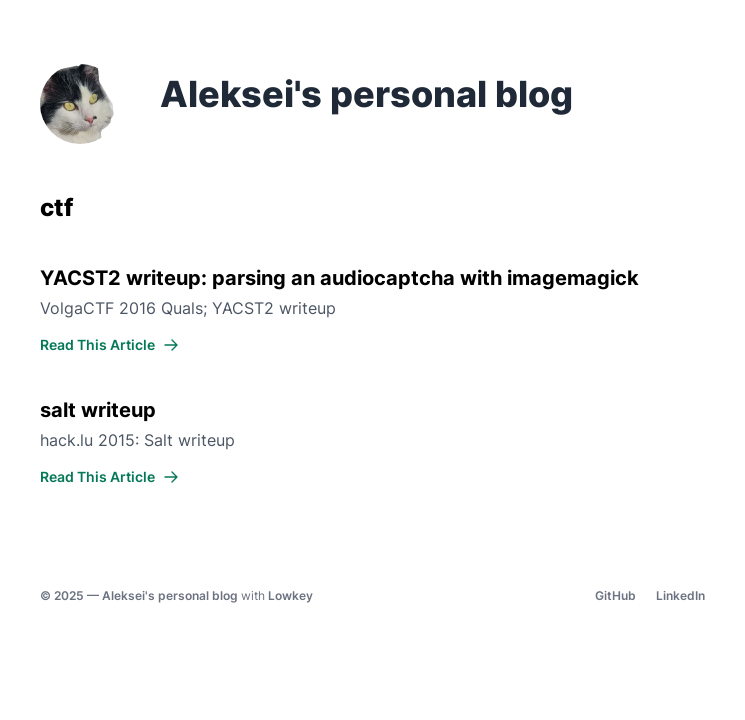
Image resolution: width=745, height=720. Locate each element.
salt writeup (98, 410)
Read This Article (109, 344)
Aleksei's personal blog (170, 595)
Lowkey (290, 595)
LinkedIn (680, 595)
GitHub (615, 595)
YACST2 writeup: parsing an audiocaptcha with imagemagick (339, 278)
